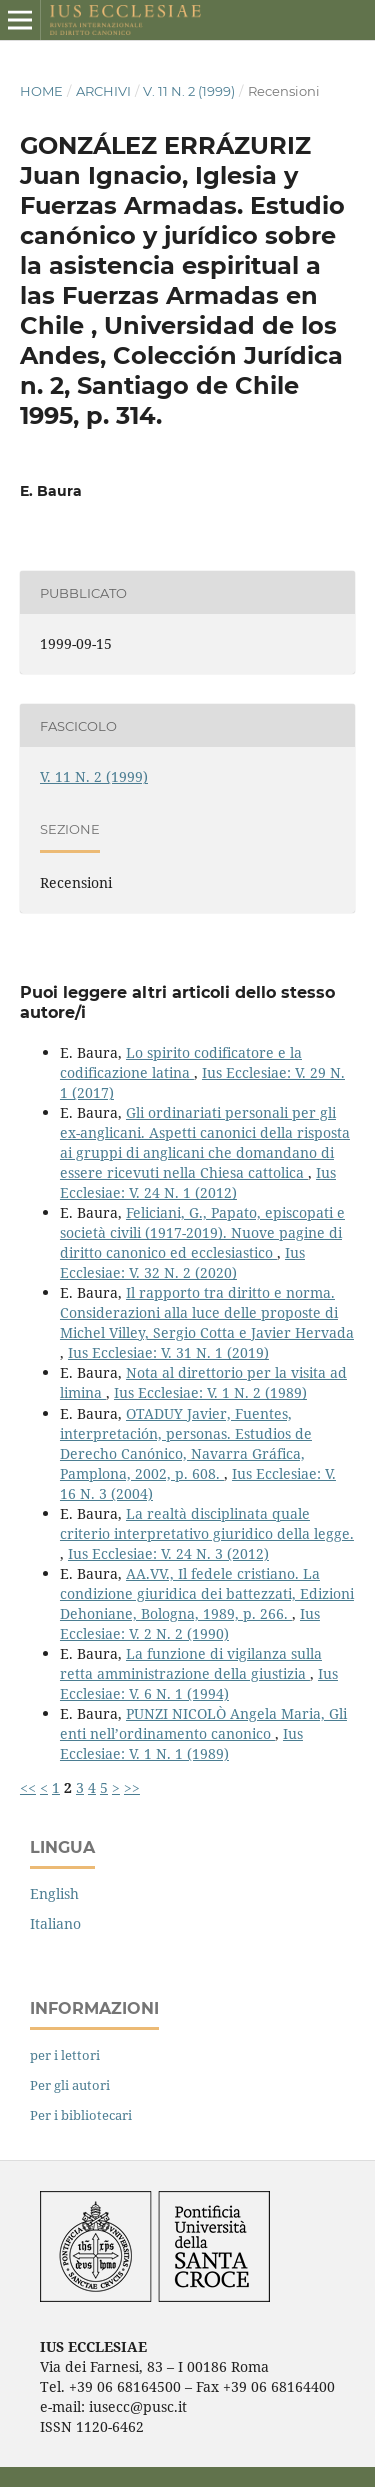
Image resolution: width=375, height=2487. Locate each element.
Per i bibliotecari (81, 2115)
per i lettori (65, 2055)
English (54, 1893)
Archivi (103, 91)
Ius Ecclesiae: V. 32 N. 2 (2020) (182, 1262)
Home (41, 91)
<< (28, 1787)
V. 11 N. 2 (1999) (189, 91)
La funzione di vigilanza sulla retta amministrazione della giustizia (191, 1663)
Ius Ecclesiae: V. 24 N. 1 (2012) (198, 1182)
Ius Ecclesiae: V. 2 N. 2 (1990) (190, 1623)
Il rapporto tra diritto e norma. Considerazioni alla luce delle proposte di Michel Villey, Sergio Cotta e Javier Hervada (207, 1312)
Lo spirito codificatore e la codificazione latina (181, 1062)
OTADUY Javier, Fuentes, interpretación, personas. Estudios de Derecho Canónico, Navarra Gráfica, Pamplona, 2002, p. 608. (186, 1443)
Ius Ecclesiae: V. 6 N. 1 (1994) (199, 1683)
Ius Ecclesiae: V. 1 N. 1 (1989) (181, 1743)
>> (132, 1787)
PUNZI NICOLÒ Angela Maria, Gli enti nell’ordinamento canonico (203, 1723)
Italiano (55, 1923)
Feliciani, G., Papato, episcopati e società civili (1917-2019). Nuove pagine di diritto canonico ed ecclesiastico (202, 1232)
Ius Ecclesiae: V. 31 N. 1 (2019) (168, 1352)
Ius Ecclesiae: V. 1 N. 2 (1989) (210, 1392)
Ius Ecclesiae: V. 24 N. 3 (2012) (168, 1553)
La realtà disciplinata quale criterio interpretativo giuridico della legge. (207, 1523)
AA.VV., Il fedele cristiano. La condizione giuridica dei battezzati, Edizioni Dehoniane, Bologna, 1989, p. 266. (207, 1593)
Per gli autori (70, 2085)
